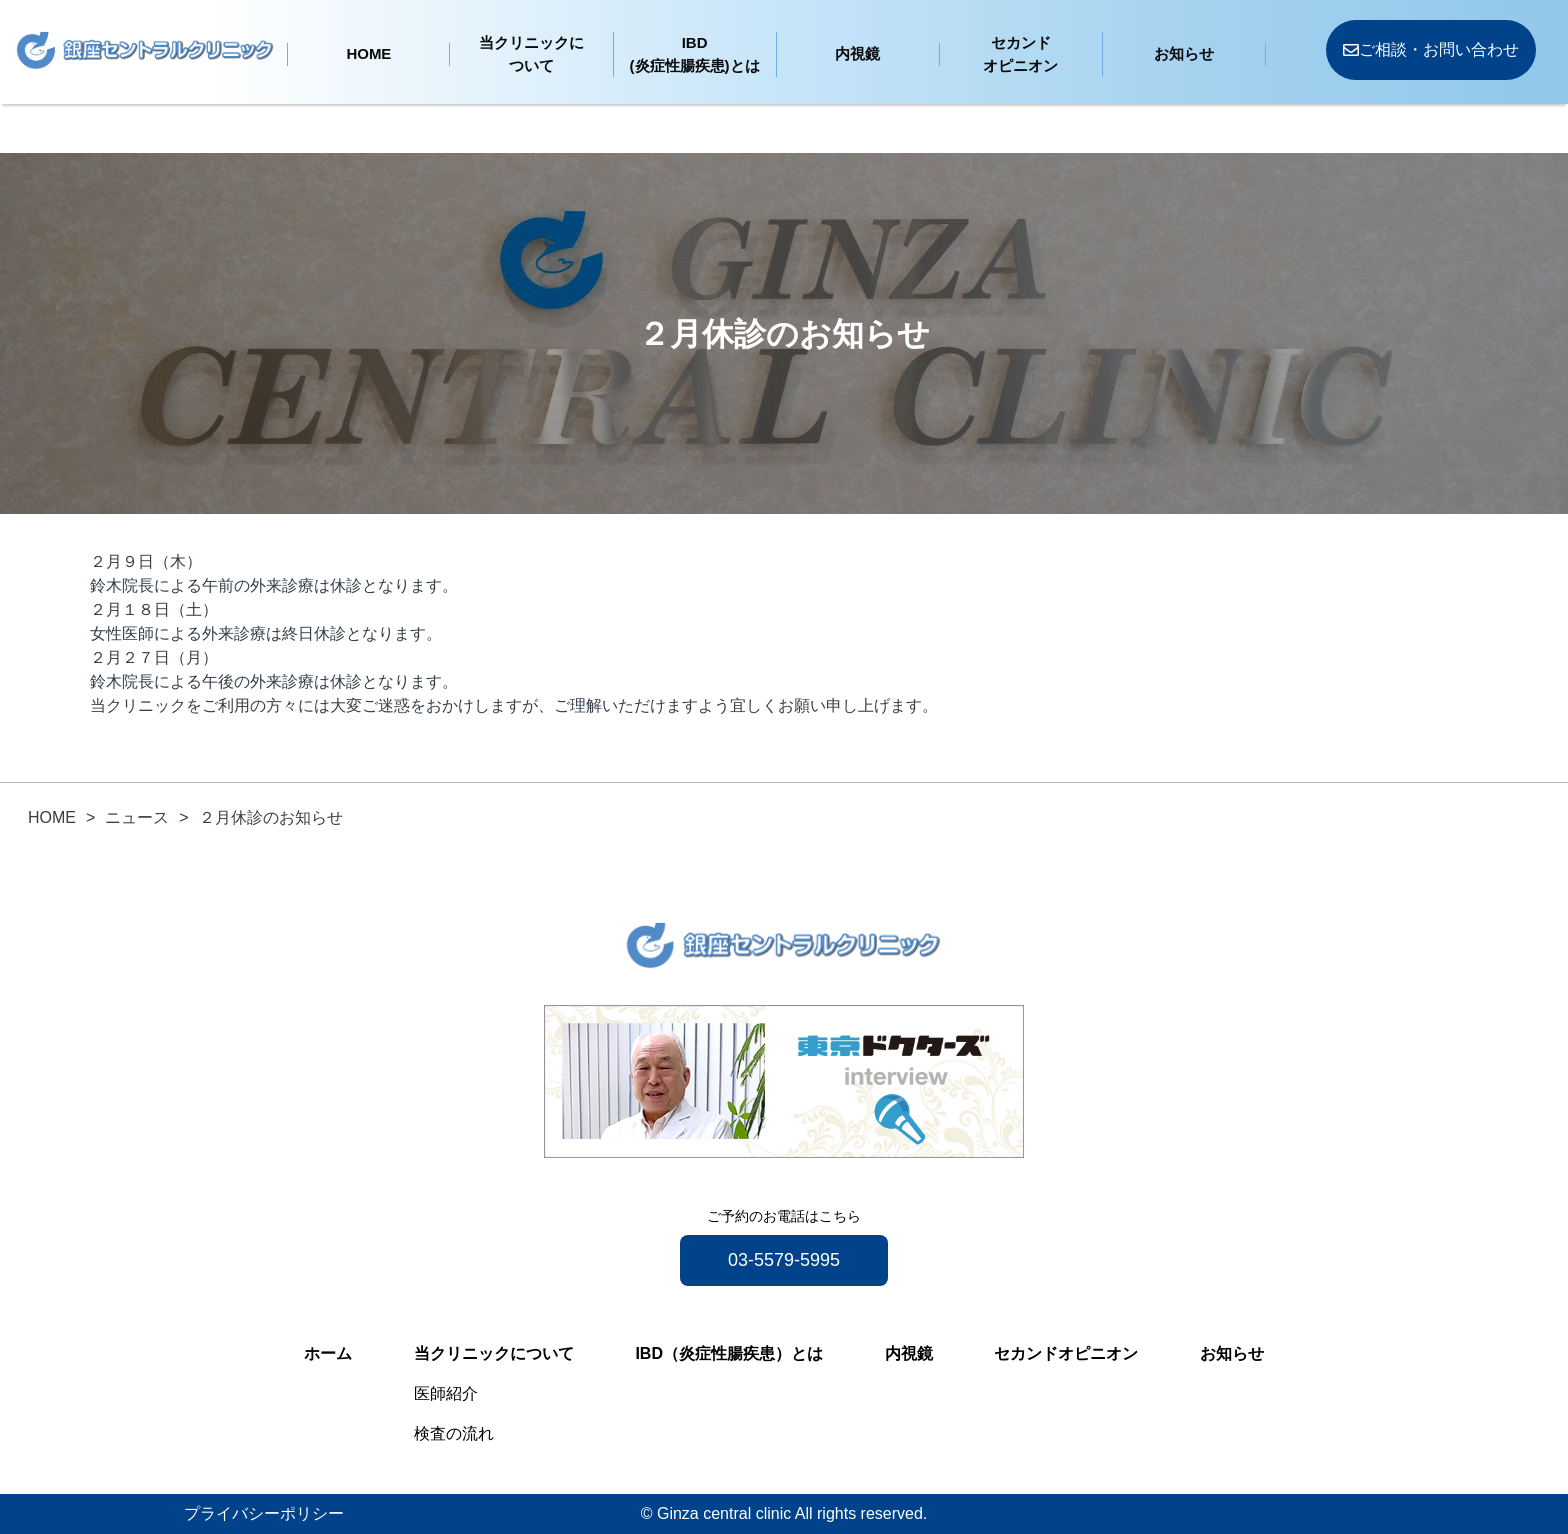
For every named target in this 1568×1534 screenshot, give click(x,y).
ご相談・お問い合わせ (1431, 49)
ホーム (328, 1353)
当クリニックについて (531, 54)
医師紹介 (446, 1393)
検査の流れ (454, 1433)
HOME (368, 53)
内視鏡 (857, 53)
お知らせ (1184, 53)
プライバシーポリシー (264, 1513)
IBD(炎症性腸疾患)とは (695, 54)
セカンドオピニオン (1020, 54)
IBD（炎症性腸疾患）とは (729, 1353)
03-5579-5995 (784, 1260)
